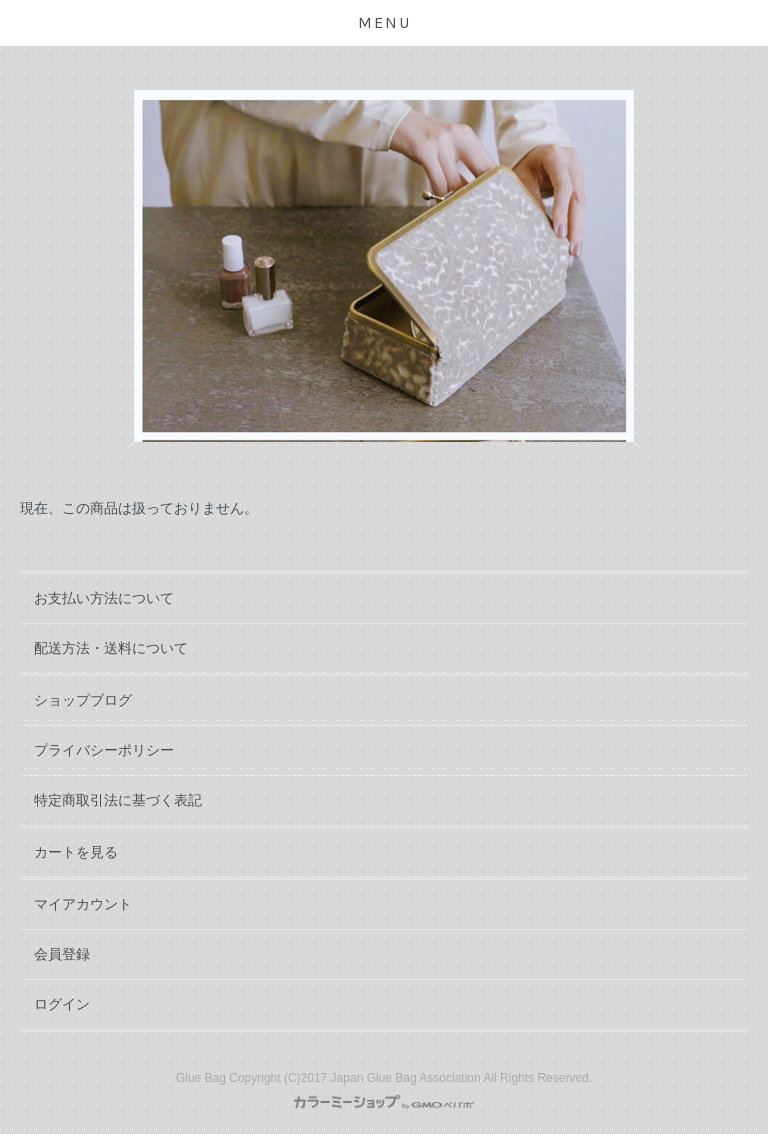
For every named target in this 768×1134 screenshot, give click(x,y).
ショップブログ (83, 700)
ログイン (62, 1004)
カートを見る (76, 852)
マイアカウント (83, 904)
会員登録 (62, 954)
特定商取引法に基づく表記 (118, 800)
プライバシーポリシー (104, 750)
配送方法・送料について (111, 648)
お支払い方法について (104, 598)
